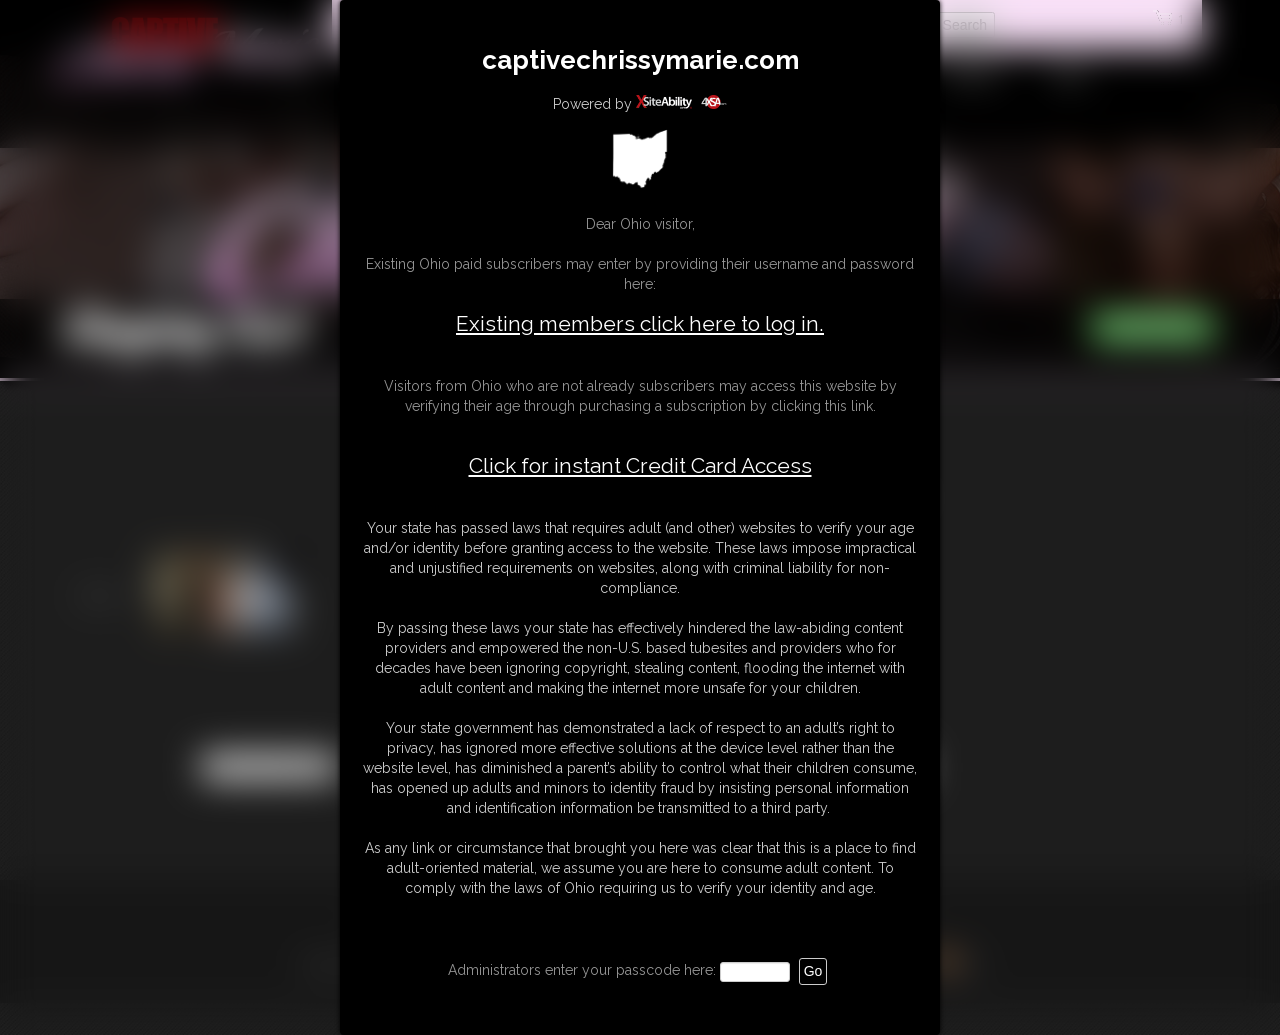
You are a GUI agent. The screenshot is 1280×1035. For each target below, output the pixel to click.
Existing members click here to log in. (640, 323)
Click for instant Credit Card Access (640, 466)
